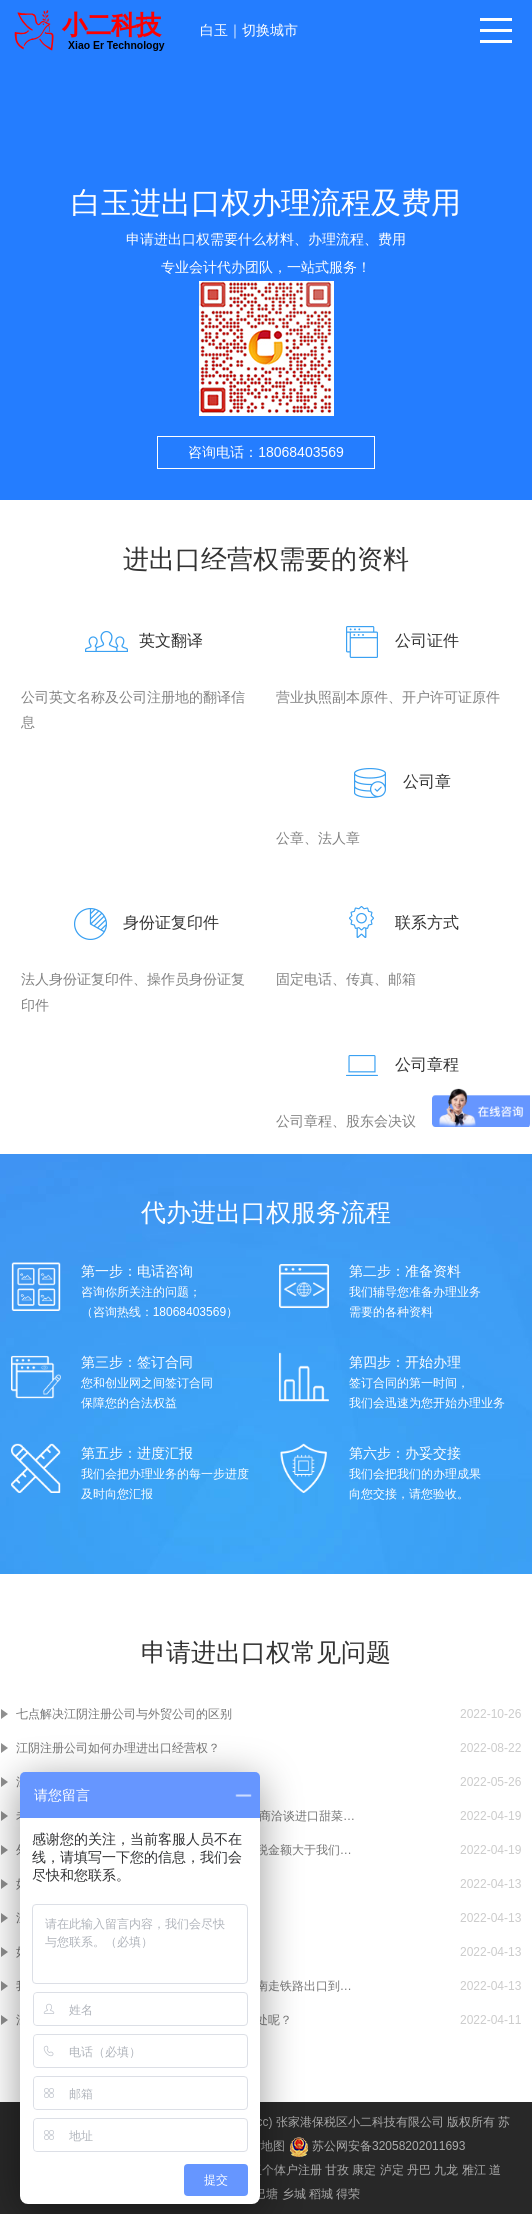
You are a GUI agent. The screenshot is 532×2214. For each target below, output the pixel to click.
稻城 (321, 2194)
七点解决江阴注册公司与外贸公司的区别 (124, 1714)
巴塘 (266, 2194)
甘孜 (337, 2170)
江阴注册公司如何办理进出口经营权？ (118, 1748)
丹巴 (419, 2170)
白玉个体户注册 (280, 2170)
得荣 (348, 2194)
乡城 (294, 2194)
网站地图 (261, 2146)
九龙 (446, 2170)
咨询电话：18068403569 (266, 452)
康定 (364, 2170)
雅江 (474, 2170)
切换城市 (270, 30)
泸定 (392, 2170)
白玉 (214, 30)
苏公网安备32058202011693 (377, 2146)
